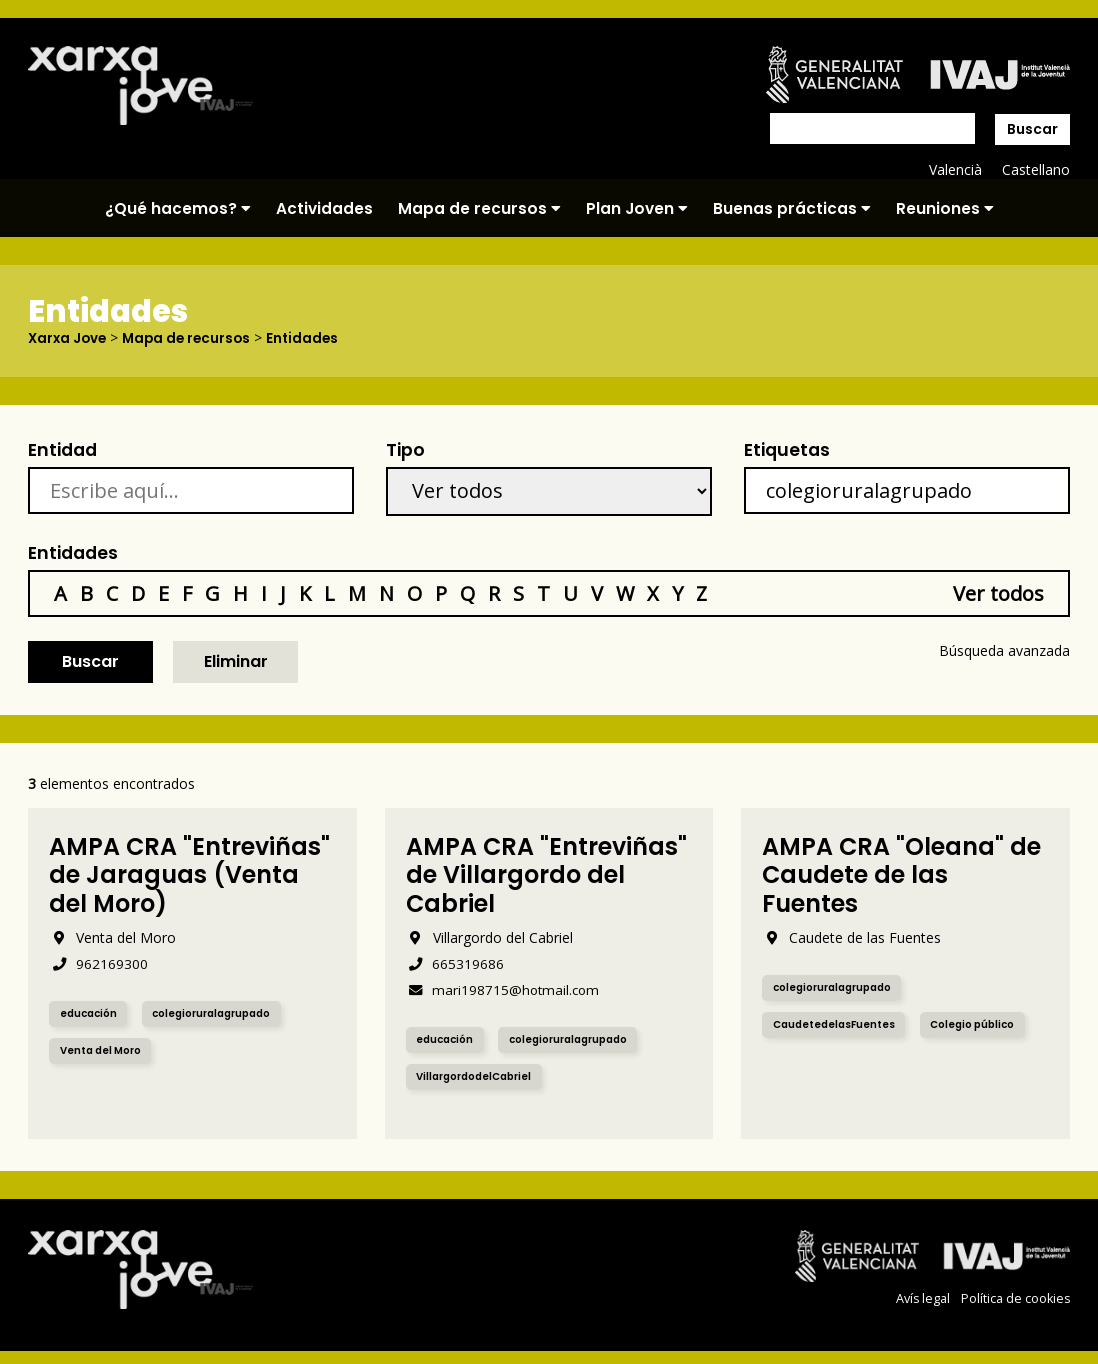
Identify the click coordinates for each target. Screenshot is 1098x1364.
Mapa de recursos (479, 208)
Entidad (62, 449)
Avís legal (921, 1297)
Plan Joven (637, 208)
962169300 (98, 962)
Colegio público (988, 1024)
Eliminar (236, 661)
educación (91, 1013)
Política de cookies (1015, 1297)
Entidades (312, 338)
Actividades (324, 208)
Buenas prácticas (792, 208)
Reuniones (945, 208)
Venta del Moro (105, 1050)
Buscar (1032, 129)
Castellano (1035, 169)
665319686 (455, 962)
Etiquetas (787, 449)
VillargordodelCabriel (480, 1076)
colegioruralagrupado (224, 1013)
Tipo (405, 449)
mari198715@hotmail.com (505, 988)
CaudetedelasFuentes (839, 1024)
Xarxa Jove (69, 338)
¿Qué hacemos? (178, 208)
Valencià (954, 169)
